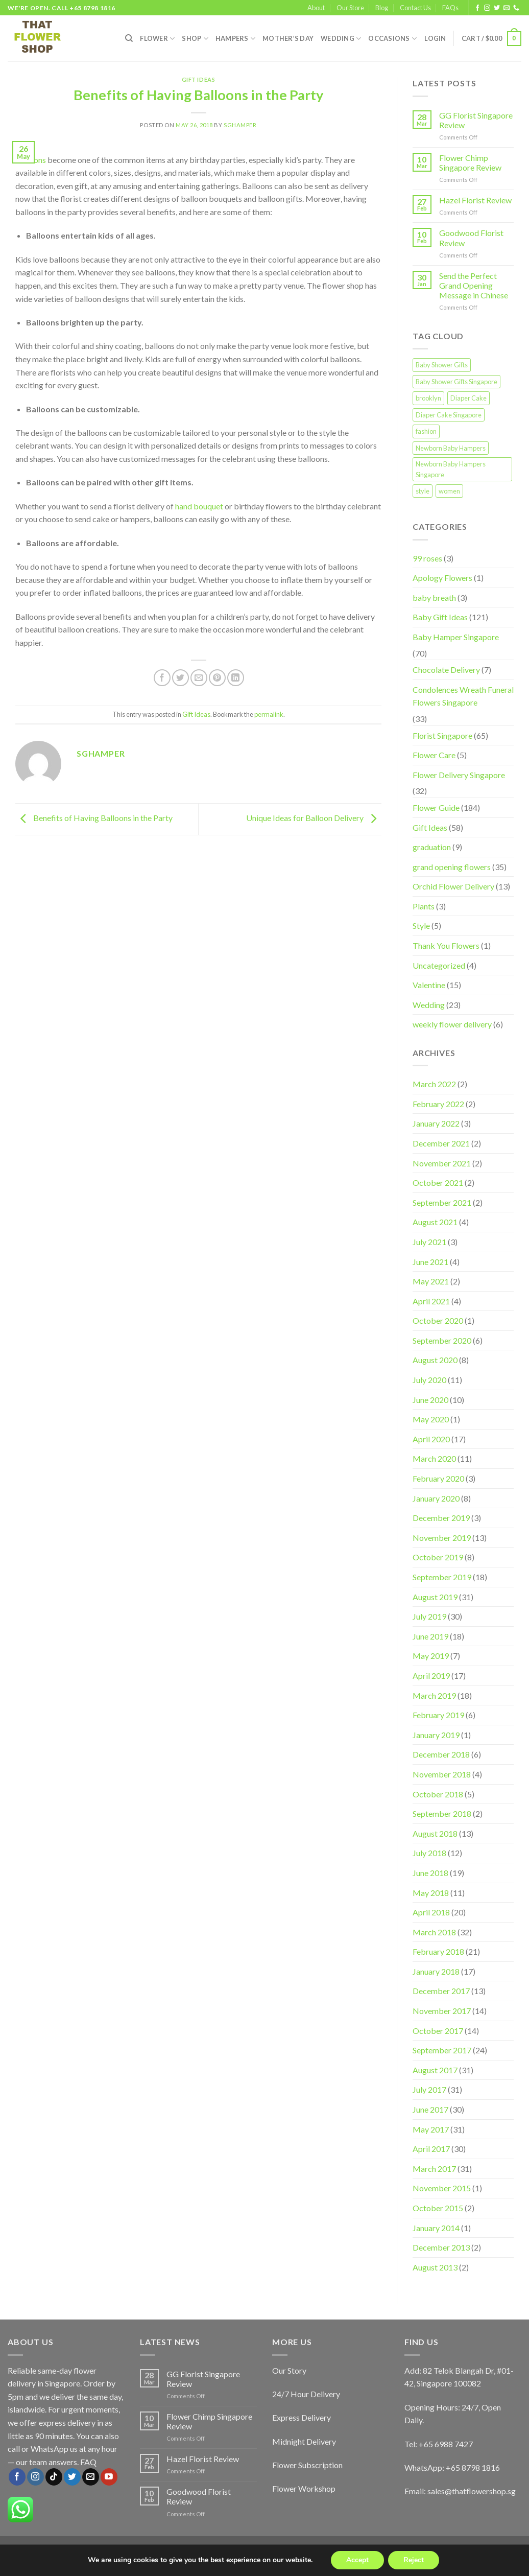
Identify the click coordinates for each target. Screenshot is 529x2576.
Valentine (429, 985)
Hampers (235, 38)
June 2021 (430, 1262)
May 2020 (431, 1419)
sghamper (240, 125)
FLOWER (157, 38)
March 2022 (434, 1084)
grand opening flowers (452, 867)
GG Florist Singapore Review (476, 120)
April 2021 (431, 1301)
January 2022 (436, 1123)
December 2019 (441, 1518)
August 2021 (435, 1222)
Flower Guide (436, 807)
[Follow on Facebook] (477, 8)
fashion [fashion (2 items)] (426, 431)
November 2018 (442, 1774)
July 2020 (429, 1380)
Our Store (350, 8)
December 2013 (441, 2247)
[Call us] (516, 8)
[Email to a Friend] (198, 677)
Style (421, 925)
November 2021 (442, 1163)
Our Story (289, 2370)
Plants (424, 906)
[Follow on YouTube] (109, 2477)
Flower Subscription (307, 2465)
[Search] (129, 38)
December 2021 (441, 1143)
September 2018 (442, 1813)
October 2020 (438, 1320)
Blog (381, 8)
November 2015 (442, 2188)
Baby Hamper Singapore (456, 637)
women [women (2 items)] (449, 491)
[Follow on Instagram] (487, 8)
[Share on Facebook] (162, 677)
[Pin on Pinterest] (217, 677)
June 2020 (430, 1399)
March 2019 (434, 1695)
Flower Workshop (303, 2488)
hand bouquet (199, 506)
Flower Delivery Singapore (459, 775)
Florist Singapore (442, 735)
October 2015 (438, 2208)
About (316, 8)
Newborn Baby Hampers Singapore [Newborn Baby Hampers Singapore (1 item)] (451, 469)
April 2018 (431, 1912)
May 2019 (431, 1655)
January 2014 (436, 2228)
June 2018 (430, 1873)
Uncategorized (439, 965)
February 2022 (438, 1104)
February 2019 (438, 1715)
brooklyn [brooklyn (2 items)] (428, 398)
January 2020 (436, 1498)
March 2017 (434, 2168)
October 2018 (438, 1794)
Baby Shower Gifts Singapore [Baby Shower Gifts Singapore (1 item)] (456, 382)
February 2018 (438, 1951)
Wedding (341, 38)
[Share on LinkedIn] (235, 677)
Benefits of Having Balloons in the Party (94, 818)
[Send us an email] (506, 8)
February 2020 (438, 1478)
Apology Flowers (442, 577)
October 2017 (438, 2030)
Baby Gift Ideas (440, 617)
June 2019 (430, 1636)
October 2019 (438, 1557)
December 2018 (441, 1754)
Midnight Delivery (304, 2441)
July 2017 (429, 2089)
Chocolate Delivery (446, 669)
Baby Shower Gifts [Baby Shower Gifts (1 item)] (442, 365)
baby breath (434, 597)
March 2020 (434, 1458)
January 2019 (436, 1735)
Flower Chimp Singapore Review (470, 162)
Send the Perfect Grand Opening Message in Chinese (473, 285)
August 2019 (435, 1597)
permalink (268, 714)
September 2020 (442, 1340)
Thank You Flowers (446, 945)
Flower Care (434, 755)
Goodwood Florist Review (471, 237)
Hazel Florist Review (475, 200)
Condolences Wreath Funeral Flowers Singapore (463, 696)
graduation (432, 847)
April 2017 (431, 2148)
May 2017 (431, 2129)
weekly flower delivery (452, 1024)
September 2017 (442, 2050)
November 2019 (442, 1537)
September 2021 (442, 1202)
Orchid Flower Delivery (453, 886)
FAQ (88, 2462)
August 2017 (435, 2070)
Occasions (392, 38)
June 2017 (430, 2109)
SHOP (195, 38)
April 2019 (431, 1675)
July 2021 (429, 1242)
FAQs (450, 8)
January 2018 (436, 1971)
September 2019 (442, 1577)
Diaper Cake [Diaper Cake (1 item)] (468, 398)
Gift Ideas (198, 79)
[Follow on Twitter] (497, 8)
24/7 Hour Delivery (306, 2394)
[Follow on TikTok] (53, 2477)
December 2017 (441, 1991)
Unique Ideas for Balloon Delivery (313, 818)
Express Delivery (301, 2417)
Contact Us (415, 8)
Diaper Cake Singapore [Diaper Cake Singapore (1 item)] (449, 415)
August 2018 (435, 1833)
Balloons (30, 160)
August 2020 (435, 1360)
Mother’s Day (288, 38)
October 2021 (438, 1182)
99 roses (427, 558)
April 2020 (431, 1439)
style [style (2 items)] (422, 491)
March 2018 (434, 1932)
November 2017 (442, 2011)
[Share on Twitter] (180, 677)
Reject (413, 2560)
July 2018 (429, 1853)
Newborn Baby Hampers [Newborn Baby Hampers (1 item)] (451, 448)
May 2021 (431, 1281)
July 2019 (429, 1616)
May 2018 (431, 1893)
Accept (357, 2560)
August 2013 (435, 2267)
